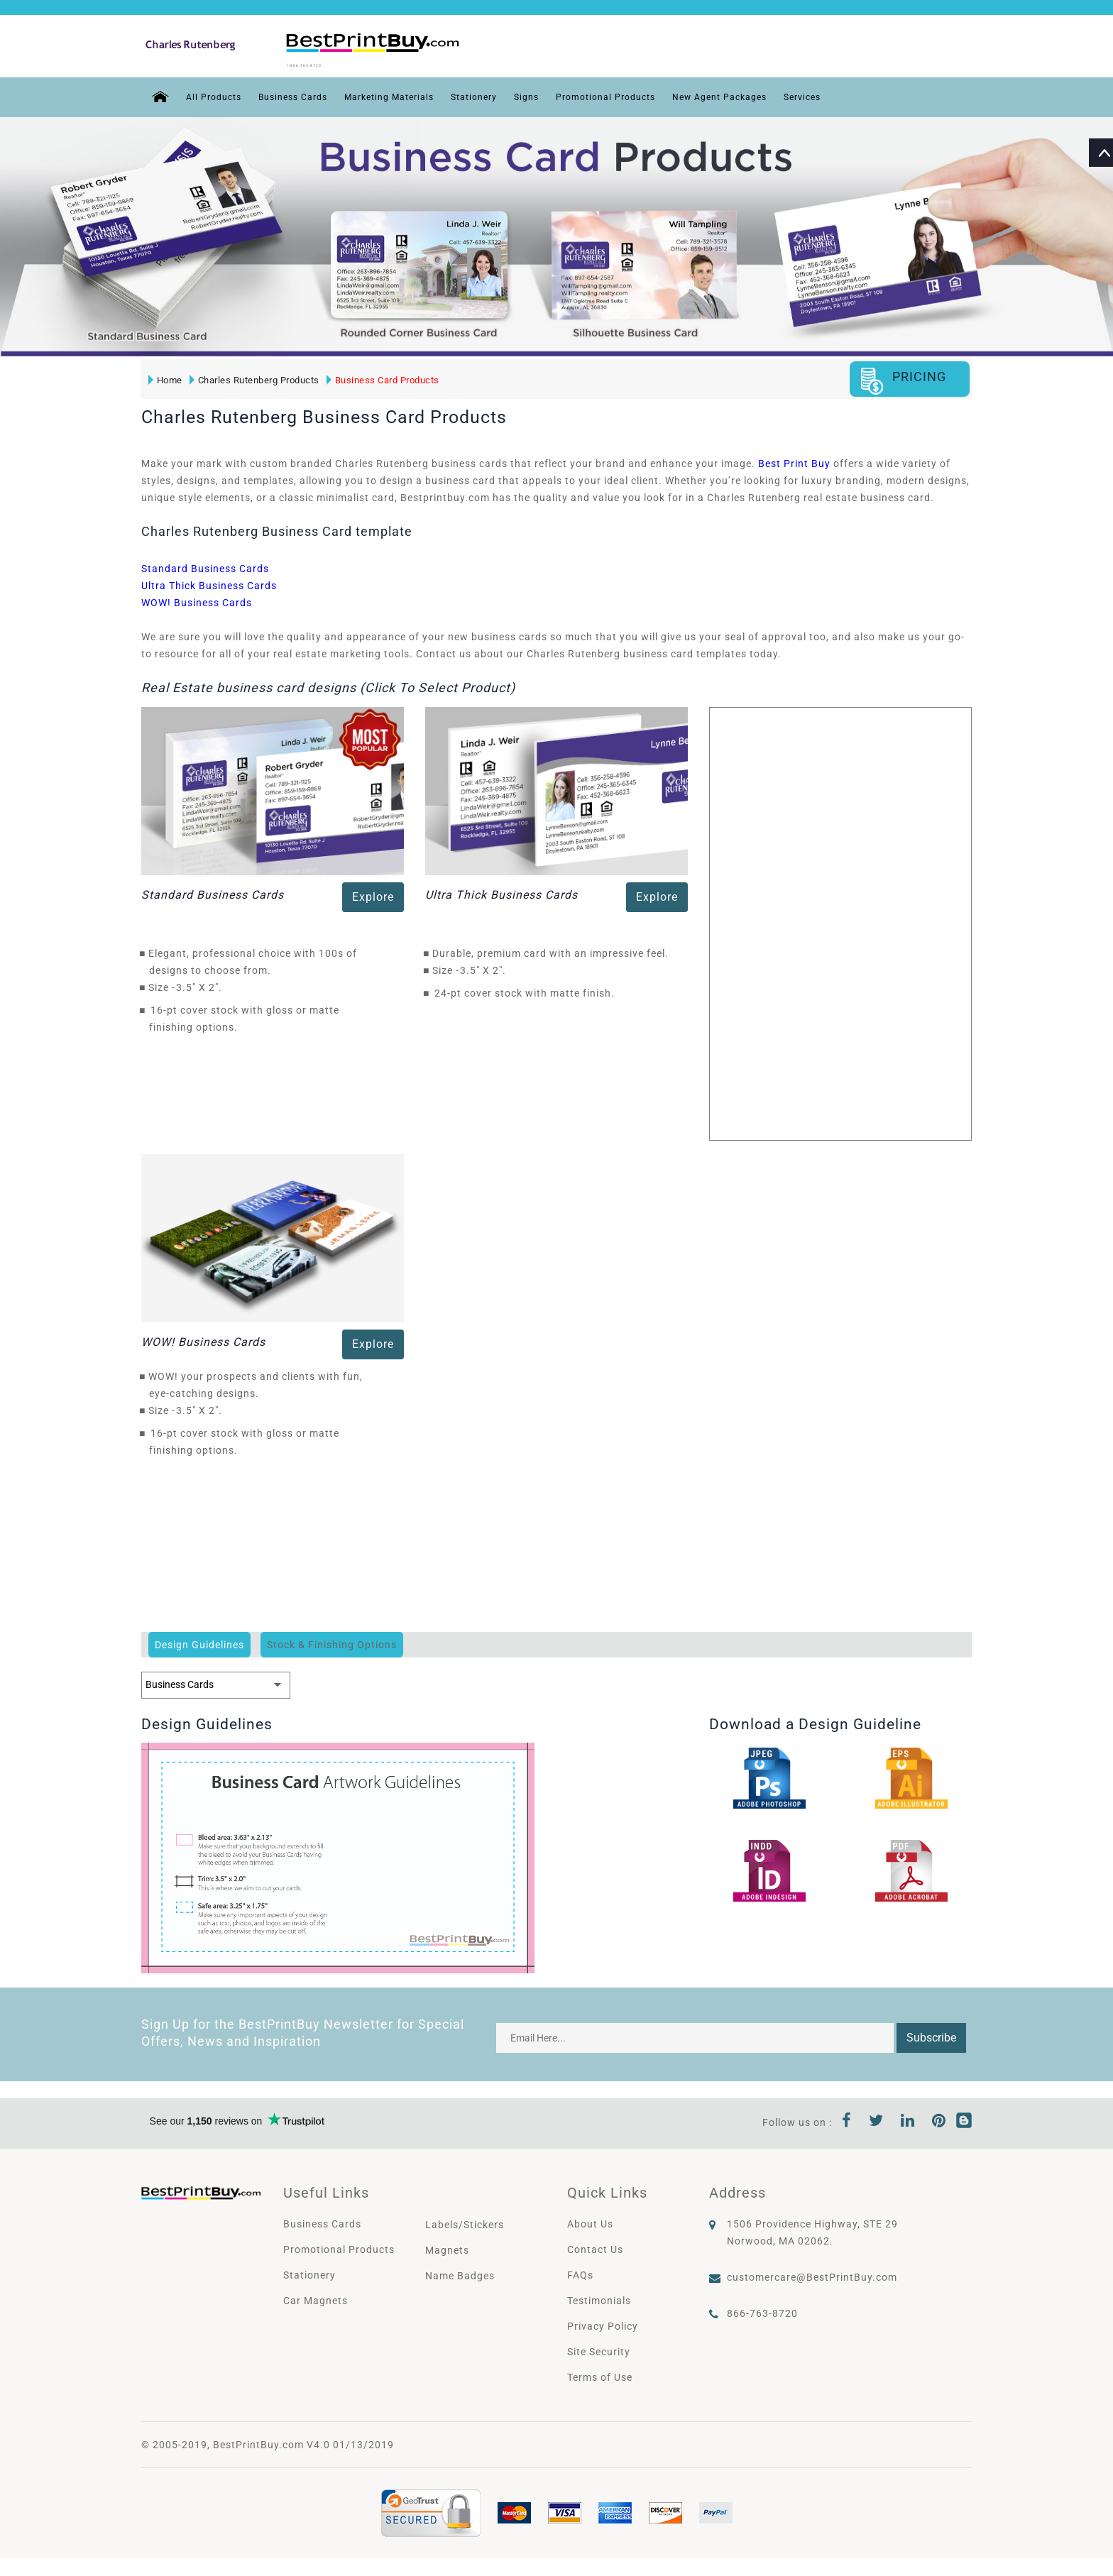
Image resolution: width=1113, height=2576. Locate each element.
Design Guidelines (199, 1641)
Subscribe (931, 2034)
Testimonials (599, 2297)
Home (163, 376)
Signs (552, 94)
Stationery (494, 94)
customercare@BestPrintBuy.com (812, 2273)
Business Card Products (380, 376)
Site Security (598, 2348)
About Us (590, 2220)
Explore (373, 893)
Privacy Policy (602, 2322)
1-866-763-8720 (337, 63)
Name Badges (460, 2272)
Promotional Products (638, 94)
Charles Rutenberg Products (252, 376)
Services (856, 94)
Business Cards (294, 94)
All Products (207, 94)
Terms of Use (599, 2373)
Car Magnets (315, 2297)
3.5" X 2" (201, 984)
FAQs (580, 2271)
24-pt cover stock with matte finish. (524, 989)
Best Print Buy (794, 460)
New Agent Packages (764, 94)
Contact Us (595, 2246)
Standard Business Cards (205, 565)
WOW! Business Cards (196, 599)
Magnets (447, 2246)
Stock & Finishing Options (332, 1641)
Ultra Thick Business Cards (209, 582)
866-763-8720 (762, 2309)
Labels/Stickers (464, 2221)
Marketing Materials (400, 94)
